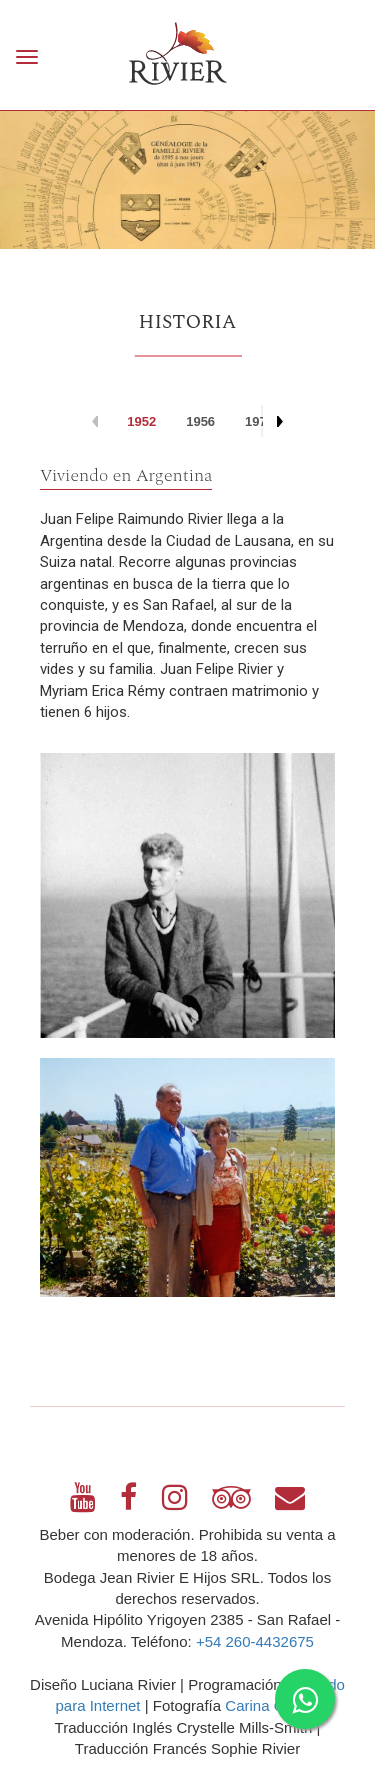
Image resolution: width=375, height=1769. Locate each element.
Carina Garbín (272, 1705)
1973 (259, 421)
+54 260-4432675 (255, 1641)
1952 (141, 421)
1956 (200, 421)
